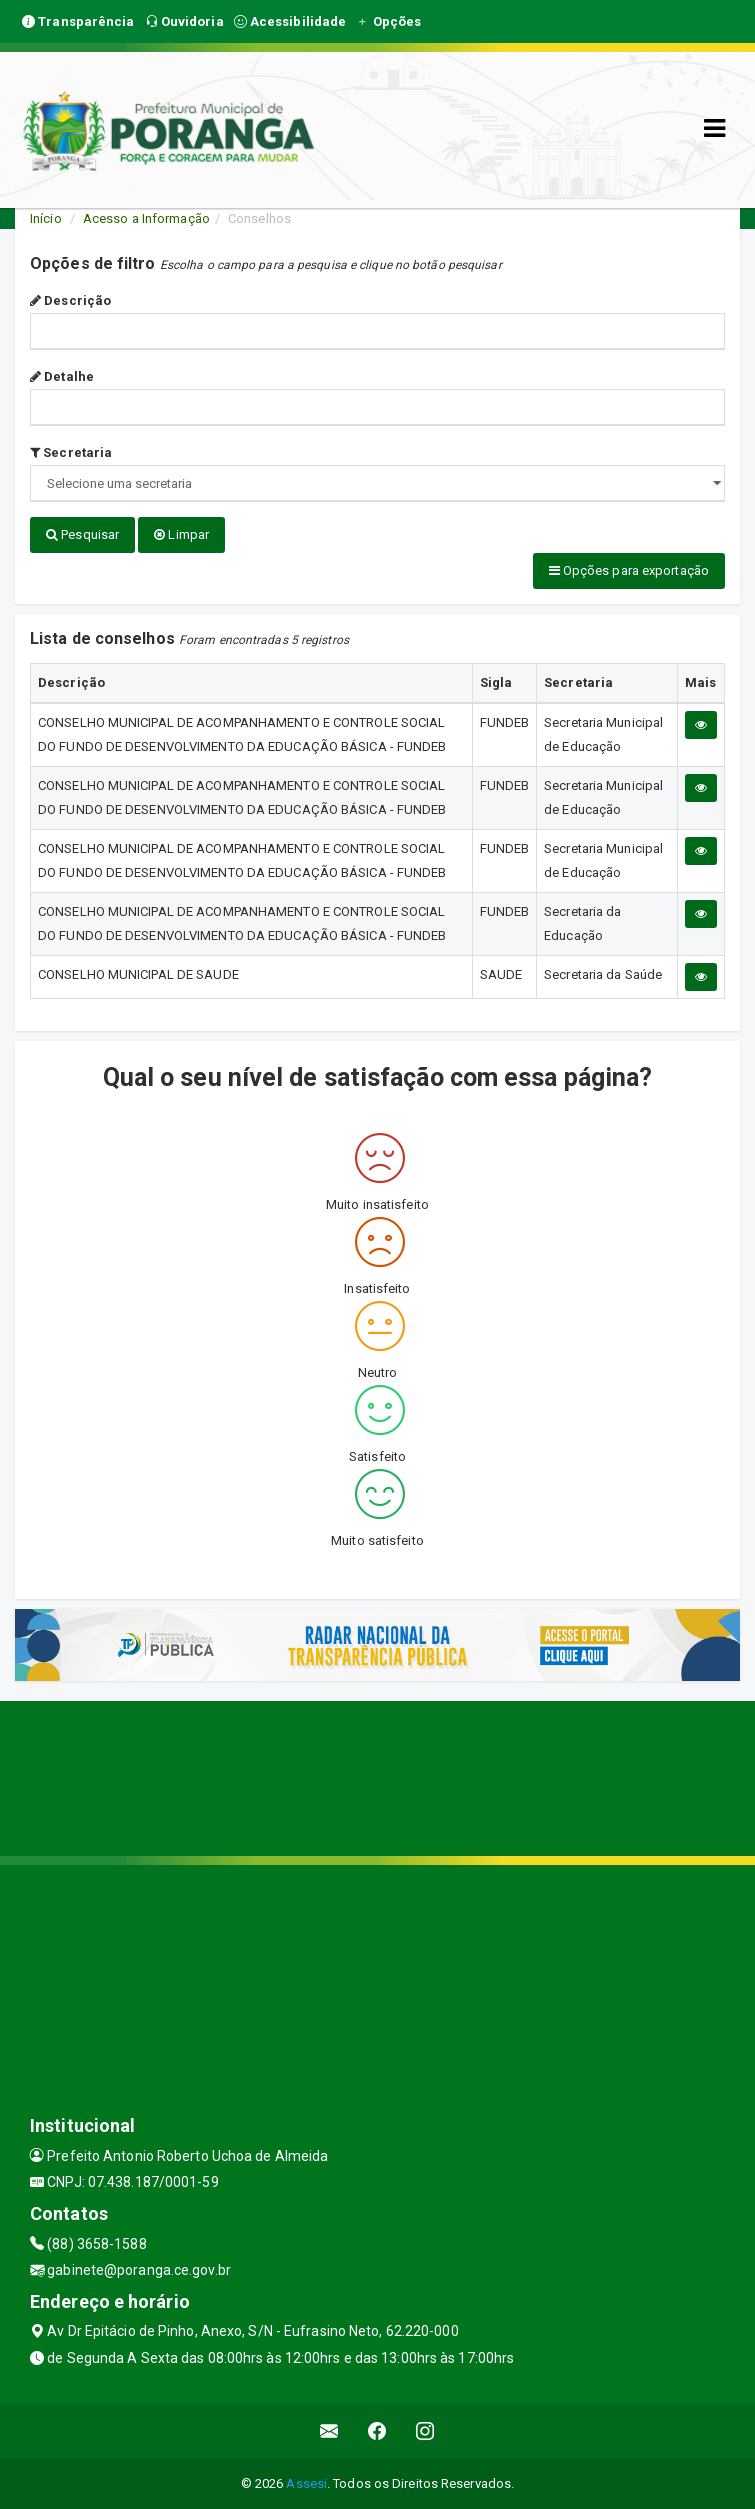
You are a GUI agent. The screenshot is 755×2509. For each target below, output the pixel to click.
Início (46, 218)
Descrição (70, 300)
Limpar (181, 534)
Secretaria (71, 452)
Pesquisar (82, 534)
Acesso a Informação (146, 218)
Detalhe (62, 376)
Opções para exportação (629, 570)
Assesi (306, 2483)
